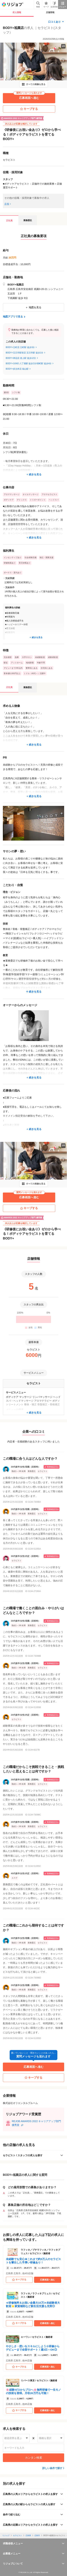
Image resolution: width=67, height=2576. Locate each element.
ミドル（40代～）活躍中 (35, 673)
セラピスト (17, 2535)
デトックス (22, 500)
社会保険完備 (30, 557)
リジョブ (5, 2535)
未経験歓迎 (40, 657)
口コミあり (56, 21)
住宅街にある (47, 668)
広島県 (28, 2535)
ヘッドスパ (54, 500)
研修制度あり (10, 563)
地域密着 (30, 663)
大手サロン (27, 657)
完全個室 (8, 657)
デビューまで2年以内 (13, 668)
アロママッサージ (11, 494)
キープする (29, 108)
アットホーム (17, 663)
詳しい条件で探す (52, 2468)
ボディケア (9, 500)
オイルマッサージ (30, 494)
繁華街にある (32, 668)
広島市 (37, 2535)
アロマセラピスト (49, 494)
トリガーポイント (38, 500)
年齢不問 (41, 663)
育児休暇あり (25, 563)
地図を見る (33, 307)
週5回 (6, 392)
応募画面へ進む (29, 96)
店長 (7, 204)
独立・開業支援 (46, 557)
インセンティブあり (12, 557)
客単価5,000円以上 (12, 673)
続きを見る (34, 474)
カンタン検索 (33, 2457)
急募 (17, 657)
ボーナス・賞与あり (12, 572)
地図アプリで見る (14, 316)
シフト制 (16, 392)
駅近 (6, 663)
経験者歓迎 (53, 657)
